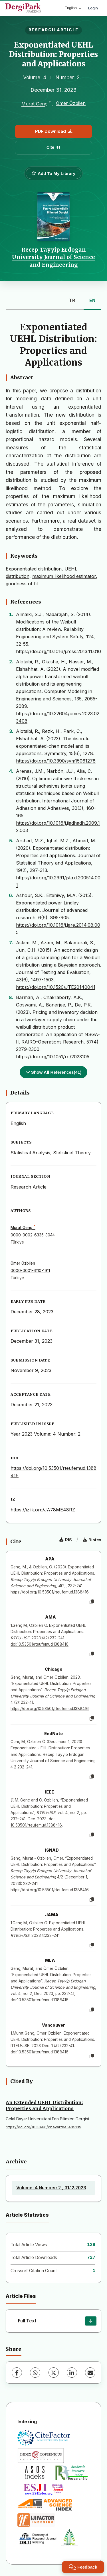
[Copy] (91, 1602)
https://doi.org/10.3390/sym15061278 (56, 761)
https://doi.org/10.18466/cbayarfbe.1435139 (43, 2127)
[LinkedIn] (72, 2372)
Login (93, 8)
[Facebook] (17, 2372)
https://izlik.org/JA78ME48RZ (43, 1510)
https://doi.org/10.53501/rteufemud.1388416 (50, 1592)
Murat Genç (34, 104)
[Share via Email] (90, 2372)
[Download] (90, 2321)
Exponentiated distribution (34, 569)
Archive (16, 2162)
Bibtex (92, 1539)
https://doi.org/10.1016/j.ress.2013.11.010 (58, 651)
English (72, 8)
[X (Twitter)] (54, 2372)
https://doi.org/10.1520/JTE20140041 (55, 987)
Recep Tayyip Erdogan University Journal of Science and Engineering (53, 257)
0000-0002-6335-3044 (33, 1235)
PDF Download (53, 131)
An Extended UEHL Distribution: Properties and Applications (44, 2105)
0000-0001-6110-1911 (30, 1270)
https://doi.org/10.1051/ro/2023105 (52, 1056)
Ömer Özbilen (71, 103)
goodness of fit (22, 583)
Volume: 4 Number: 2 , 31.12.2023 (51, 2187)
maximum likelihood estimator (64, 576)
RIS (65, 1539)
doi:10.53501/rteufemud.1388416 (39, 1644)
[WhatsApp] (35, 2372)
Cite (53, 147)
